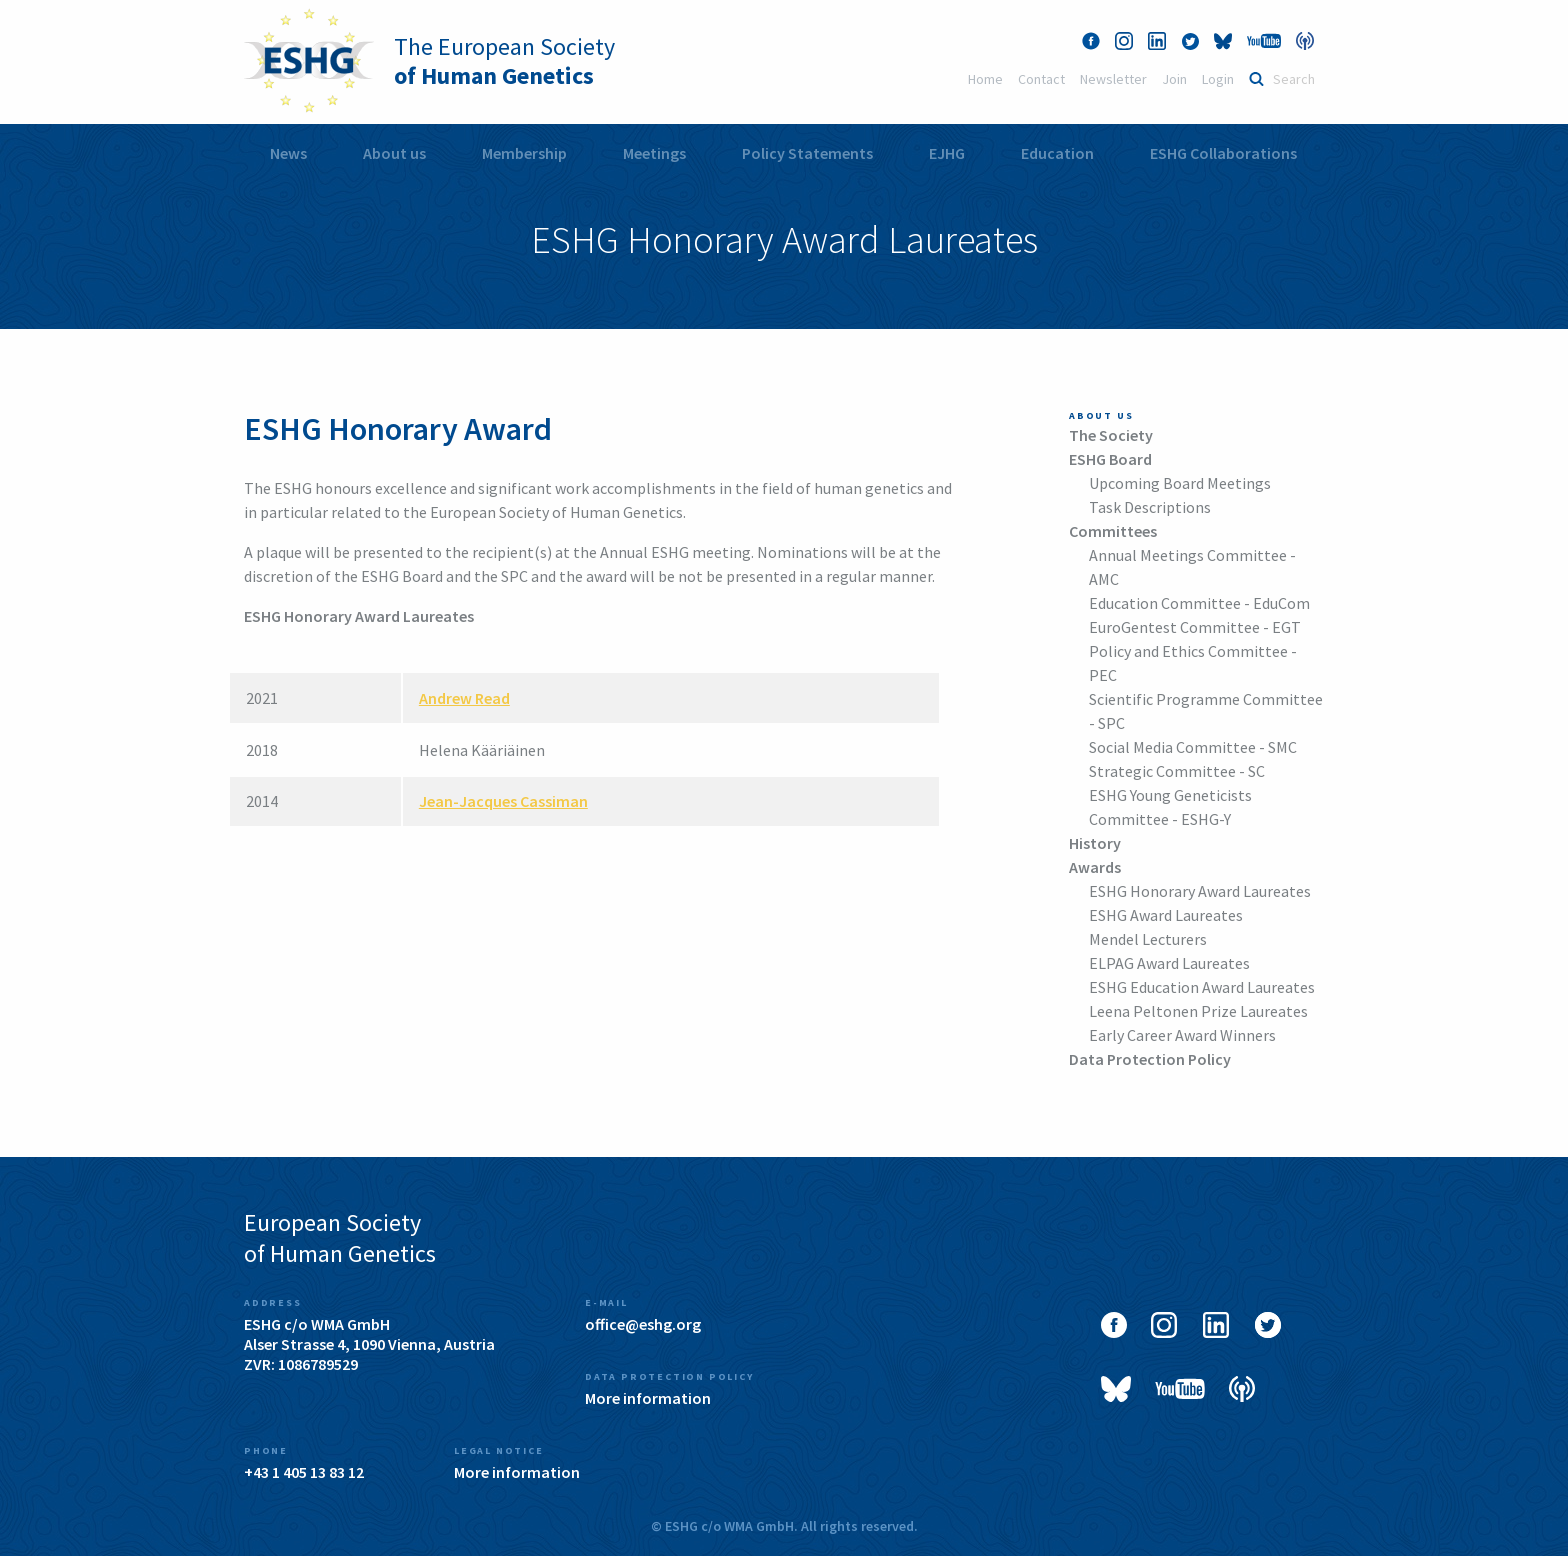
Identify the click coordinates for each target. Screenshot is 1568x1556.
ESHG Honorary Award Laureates (1200, 891)
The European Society (504, 61)
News (288, 153)
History (1095, 843)
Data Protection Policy (1150, 1059)
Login (1218, 79)
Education (1057, 153)
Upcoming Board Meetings (1180, 483)
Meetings (654, 153)
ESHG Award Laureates (1166, 915)
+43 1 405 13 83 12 (304, 1472)
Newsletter (1113, 79)
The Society (1111, 435)
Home (985, 79)
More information (648, 1398)
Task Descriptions (1150, 507)
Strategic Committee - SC (1177, 771)
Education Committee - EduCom (1199, 603)
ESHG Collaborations (1223, 153)
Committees (1113, 531)
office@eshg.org (643, 1324)
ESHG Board (1110, 459)
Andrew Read (464, 698)
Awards (1095, 867)
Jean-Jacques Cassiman (503, 801)
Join (1174, 79)
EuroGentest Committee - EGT (1195, 627)
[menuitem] (288, 153)
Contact (1041, 79)
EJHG (947, 153)
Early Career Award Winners (1182, 1035)
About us (394, 153)
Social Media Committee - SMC (1193, 747)
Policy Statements (807, 153)
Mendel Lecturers (1148, 939)
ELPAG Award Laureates (1169, 963)
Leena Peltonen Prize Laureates (1198, 1011)
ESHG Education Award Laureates (1202, 987)
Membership (524, 153)
